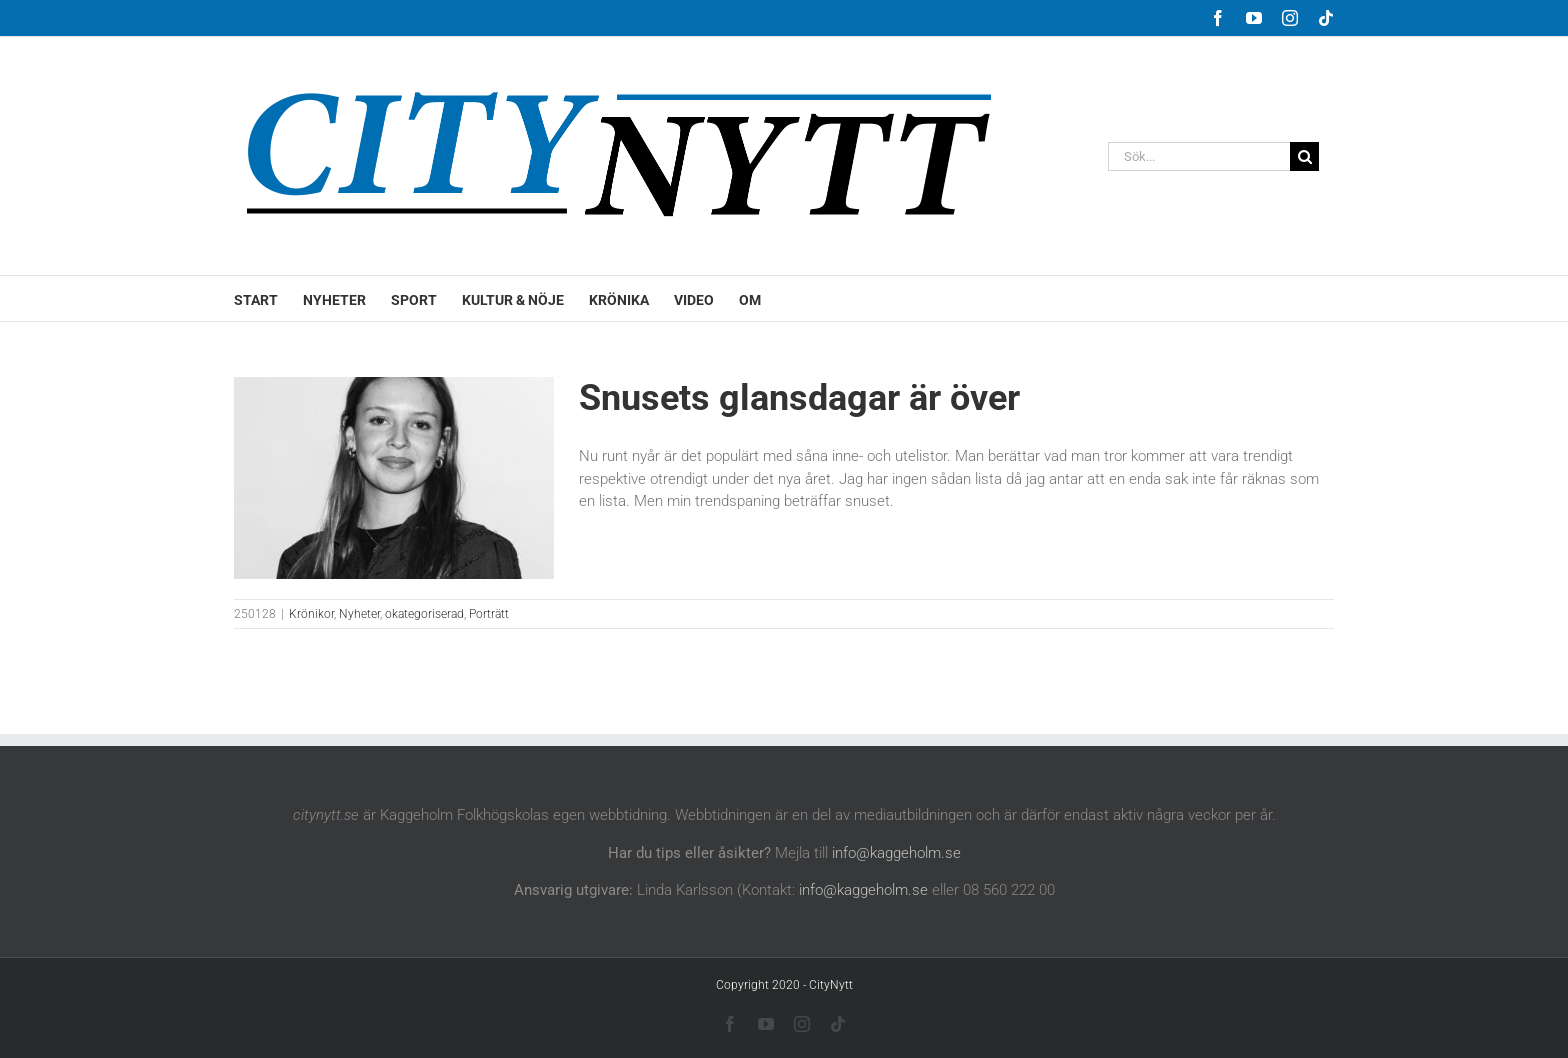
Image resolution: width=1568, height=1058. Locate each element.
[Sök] (1304, 156)
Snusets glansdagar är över (799, 398)
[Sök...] (1199, 156)
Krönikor (311, 614)
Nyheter (359, 614)
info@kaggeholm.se (896, 853)
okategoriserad (424, 614)
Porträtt (489, 614)
